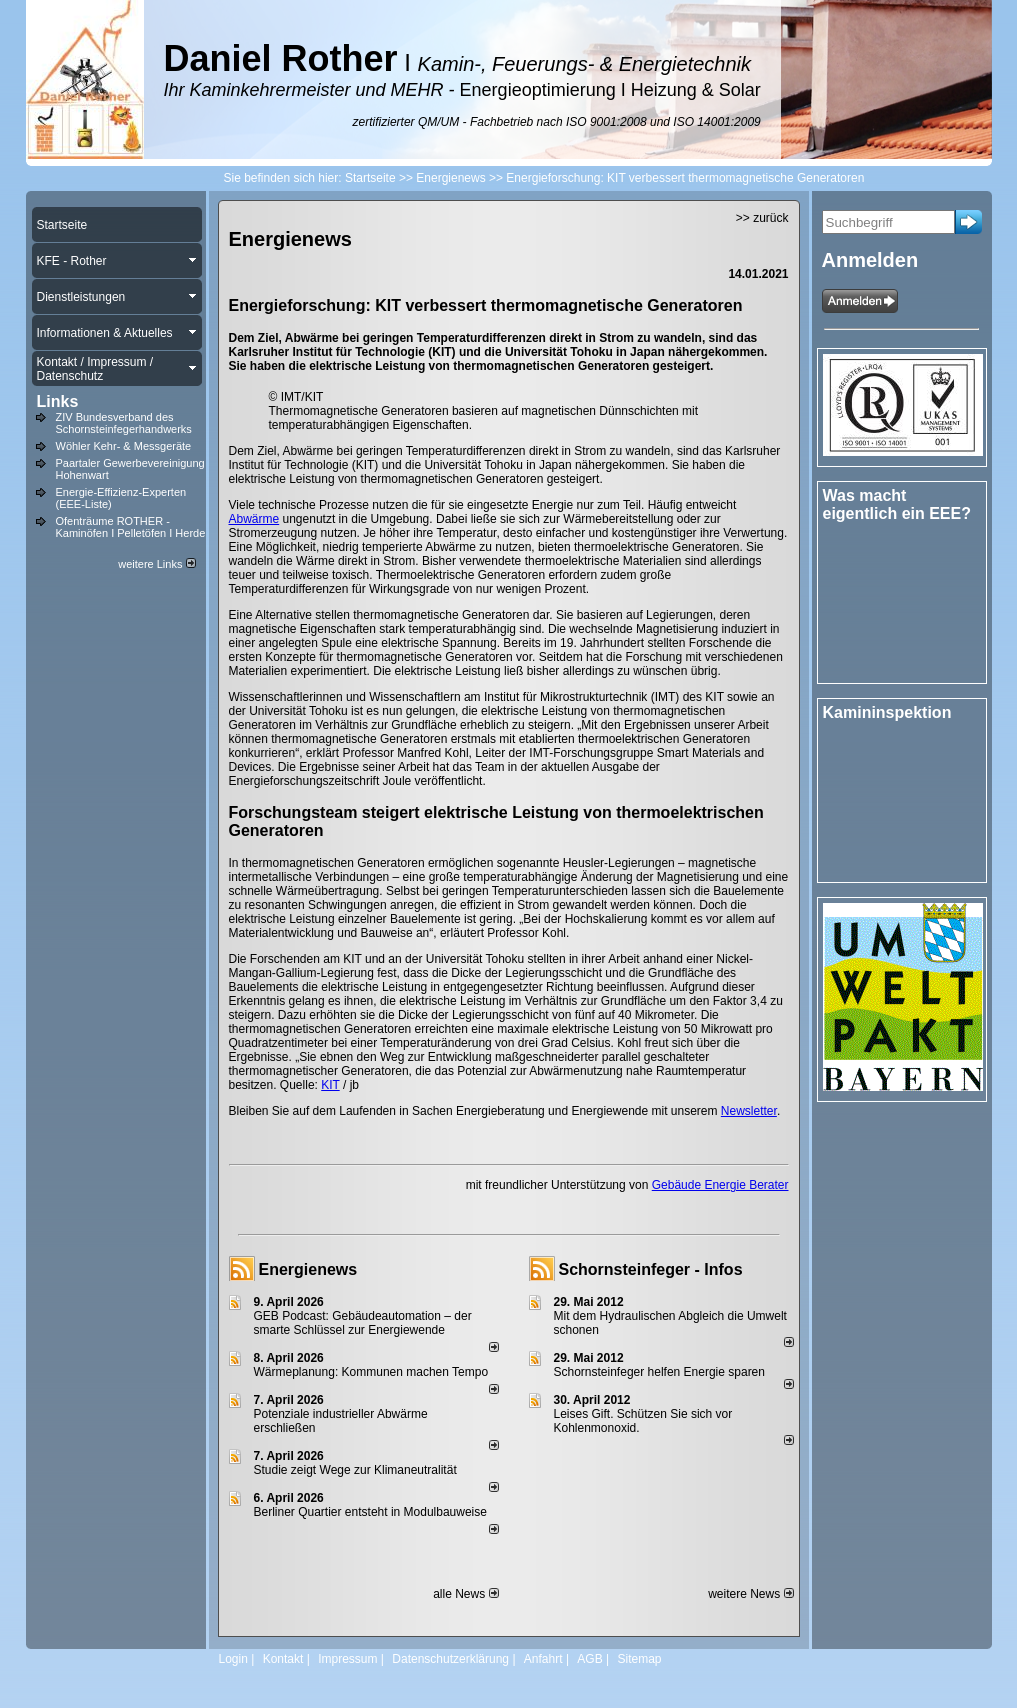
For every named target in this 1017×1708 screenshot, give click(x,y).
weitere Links (156, 564)
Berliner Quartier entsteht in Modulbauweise (370, 1512)
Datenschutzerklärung (450, 1659)
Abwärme (254, 519)
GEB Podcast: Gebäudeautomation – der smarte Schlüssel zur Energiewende (363, 1323)
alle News (465, 1594)
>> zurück (762, 218)
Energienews (308, 1269)
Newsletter (749, 1111)
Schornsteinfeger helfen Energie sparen (659, 1372)
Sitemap (639, 1659)
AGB (589, 1659)
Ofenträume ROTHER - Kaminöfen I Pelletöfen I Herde (131, 527)
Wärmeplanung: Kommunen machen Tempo (371, 1372)
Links (58, 401)
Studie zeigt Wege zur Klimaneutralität (355, 1470)
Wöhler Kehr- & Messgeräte (124, 446)
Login (233, 1659)
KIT (330, 1085)
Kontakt (283, 1659)
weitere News (750, 1594)
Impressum (347, 1659)
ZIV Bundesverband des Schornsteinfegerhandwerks (124, 423)
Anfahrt (543, 1659)
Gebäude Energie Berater (720, 1185)
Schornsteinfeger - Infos (651, 1269)
